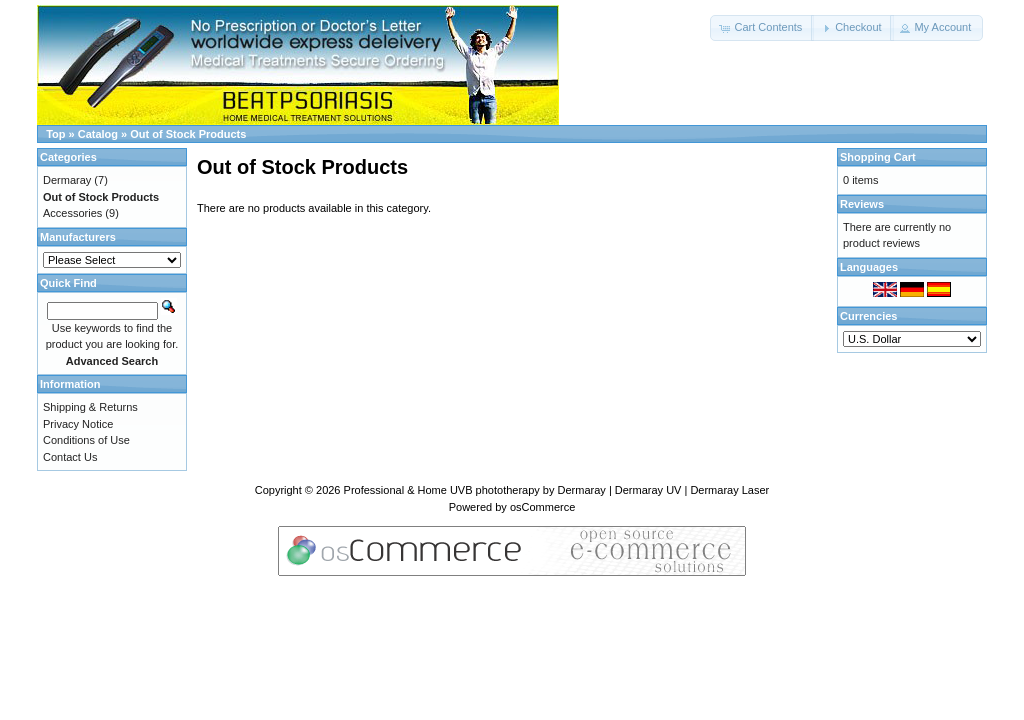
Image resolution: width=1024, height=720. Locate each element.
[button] (762, 28)
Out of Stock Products (188, 134)
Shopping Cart (878, 157)
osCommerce (542, 507)
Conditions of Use (86, 440)
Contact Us (70, 457)
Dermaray (67, 180)
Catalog (98, 134)
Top (55, 134)
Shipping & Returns (90, 407)
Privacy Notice (78, 424)
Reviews (862, 204)
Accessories (72, 213)
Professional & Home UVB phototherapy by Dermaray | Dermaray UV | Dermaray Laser (557, 490)
